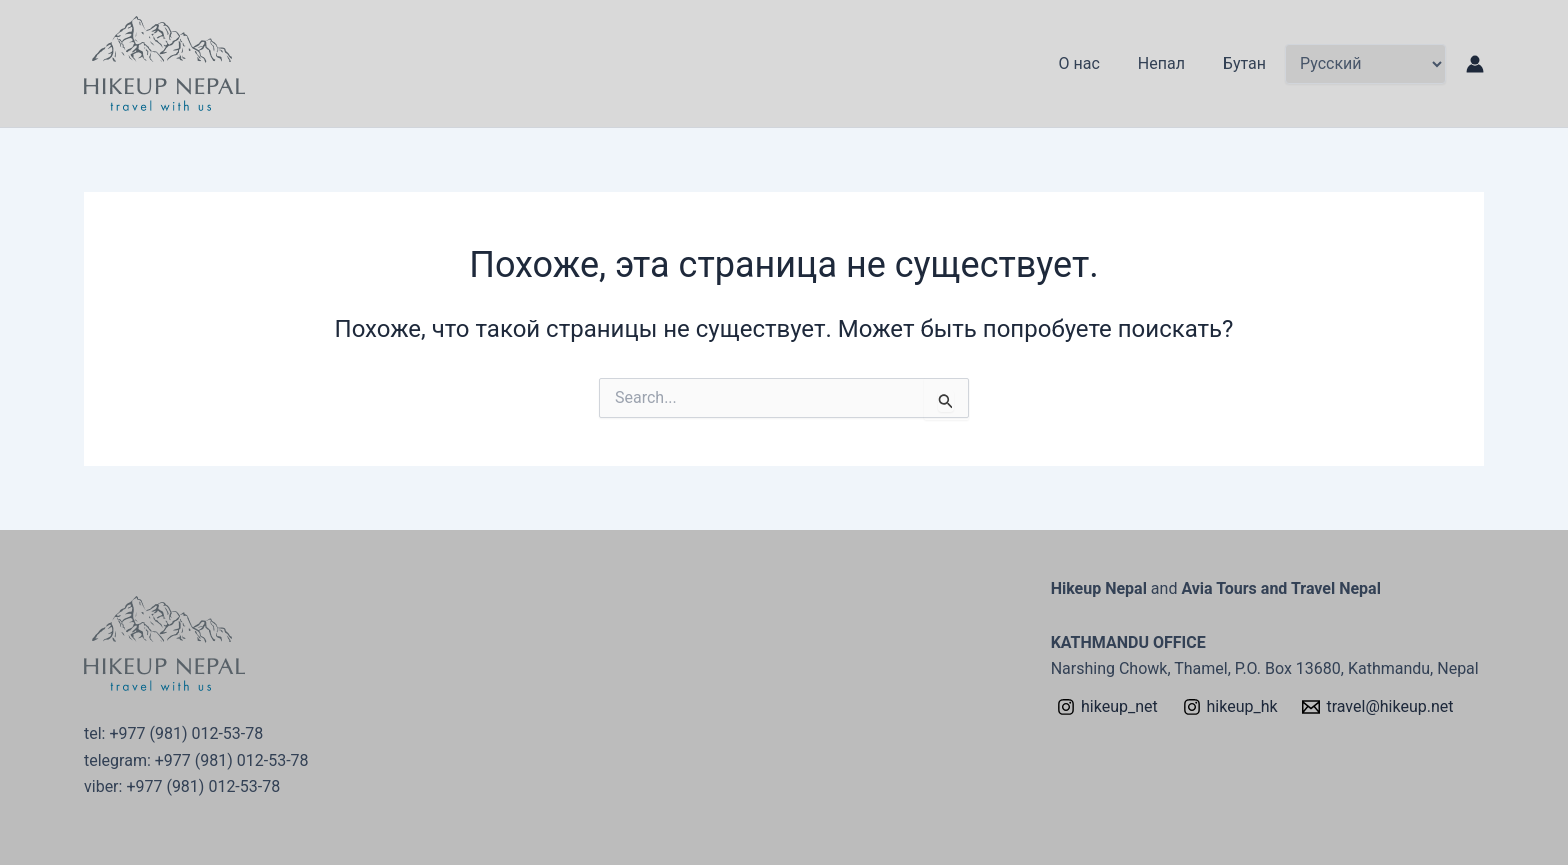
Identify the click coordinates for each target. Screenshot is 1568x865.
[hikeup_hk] (1230, 707)
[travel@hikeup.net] (1378, 707)
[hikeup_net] (1108, 707)
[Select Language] (1365, 64)
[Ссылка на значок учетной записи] (1475, 64)
